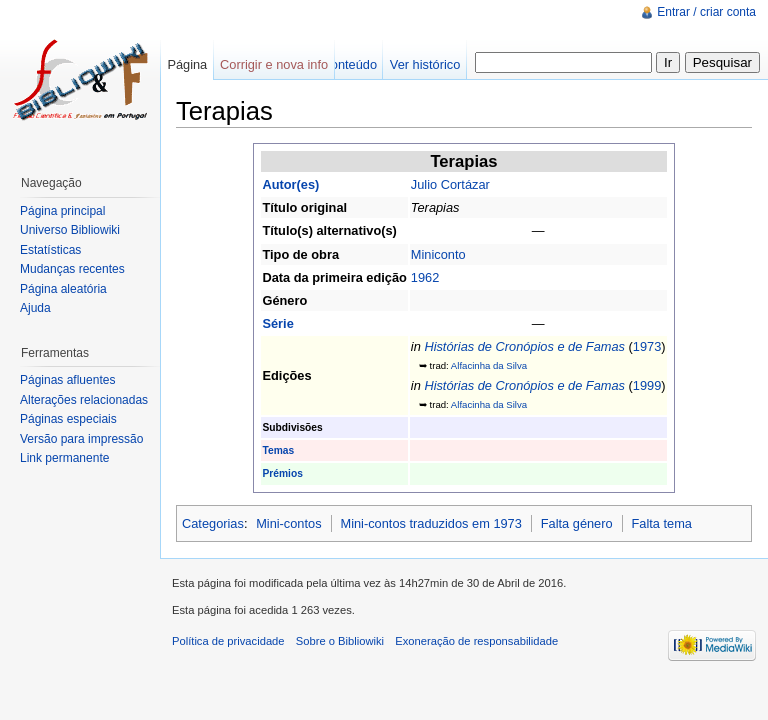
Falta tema (662, 523)
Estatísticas (50, 250)
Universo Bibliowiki (70, 230)
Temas (278, 450)
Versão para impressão (81, 439)
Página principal (62, 211)
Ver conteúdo (339, 64)
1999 (647, 385)
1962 (425, 277)
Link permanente (64, 458)
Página (187, 64)
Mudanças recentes (72, 269)
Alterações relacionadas (84, 400)
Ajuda (35, 308)
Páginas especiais (68, 419)
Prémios (282, 473)
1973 (647, 346)
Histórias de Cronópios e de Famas (524, 346)
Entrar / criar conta (706, 12)
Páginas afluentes (67, 380)
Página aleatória (63, 289)
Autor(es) (290, 184)
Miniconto (438, 254)
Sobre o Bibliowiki (340, 641)
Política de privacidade (228, 641)
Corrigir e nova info (274, 64)
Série (277, 323)
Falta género (577, 523)
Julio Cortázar (450, 184)
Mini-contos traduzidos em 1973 (430, 523)
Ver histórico (425, 64)
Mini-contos (288, 523)
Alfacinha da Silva (489, 365)
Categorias (213, 523)
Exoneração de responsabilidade (476, 641)
